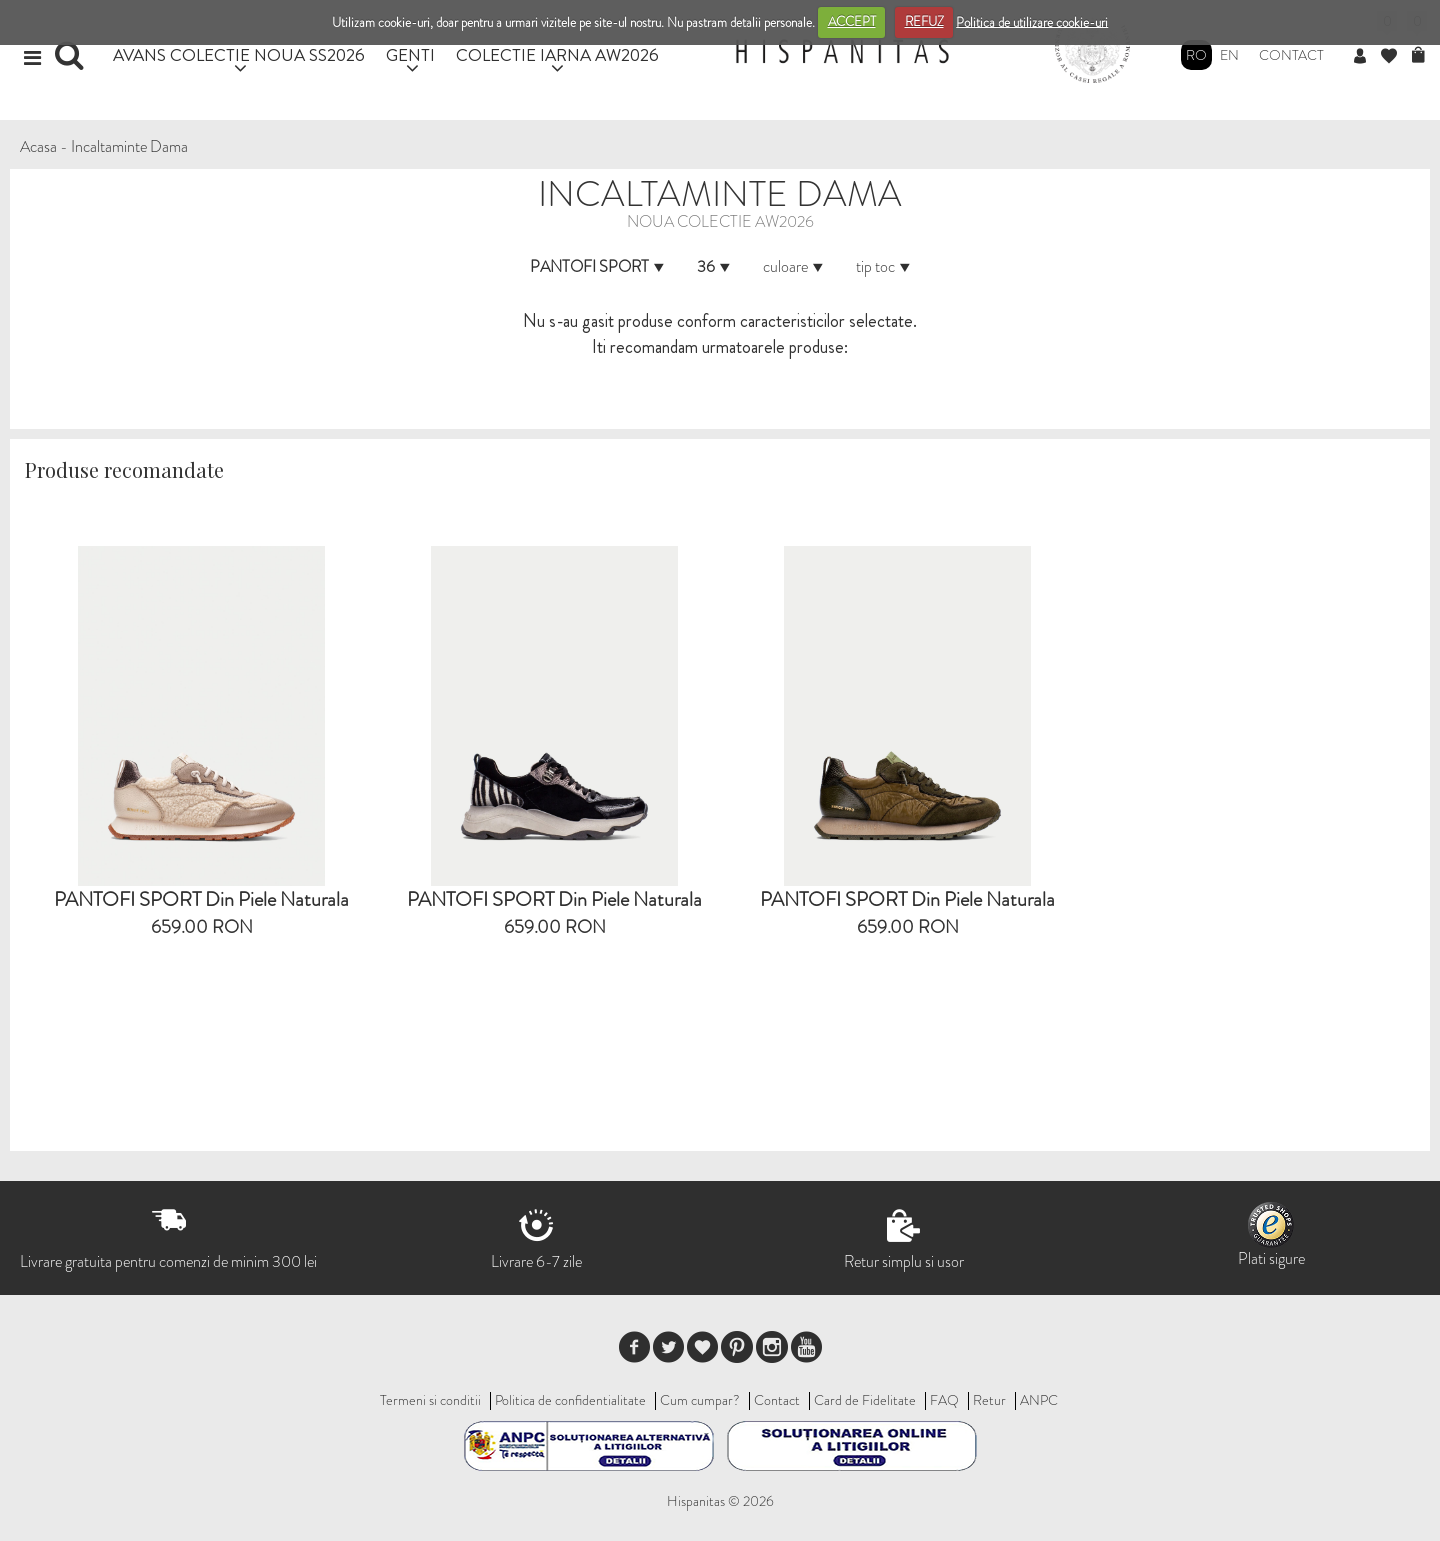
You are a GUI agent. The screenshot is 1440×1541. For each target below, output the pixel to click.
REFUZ (924, 21)
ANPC (1039, 1400)
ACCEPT (852, 21)
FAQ (944, 1400)
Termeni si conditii (430, 1400)
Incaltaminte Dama (129, 146)
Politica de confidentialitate (570, 1400)
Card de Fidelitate (865, 1400)
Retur (989, 1400)
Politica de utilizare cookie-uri (1032, 21)
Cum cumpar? (700, 1400)
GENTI (410, 54)
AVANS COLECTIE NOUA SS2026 (239, 54)
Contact (1291, 55)
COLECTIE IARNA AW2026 (557, 54)
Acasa (38, 146)
